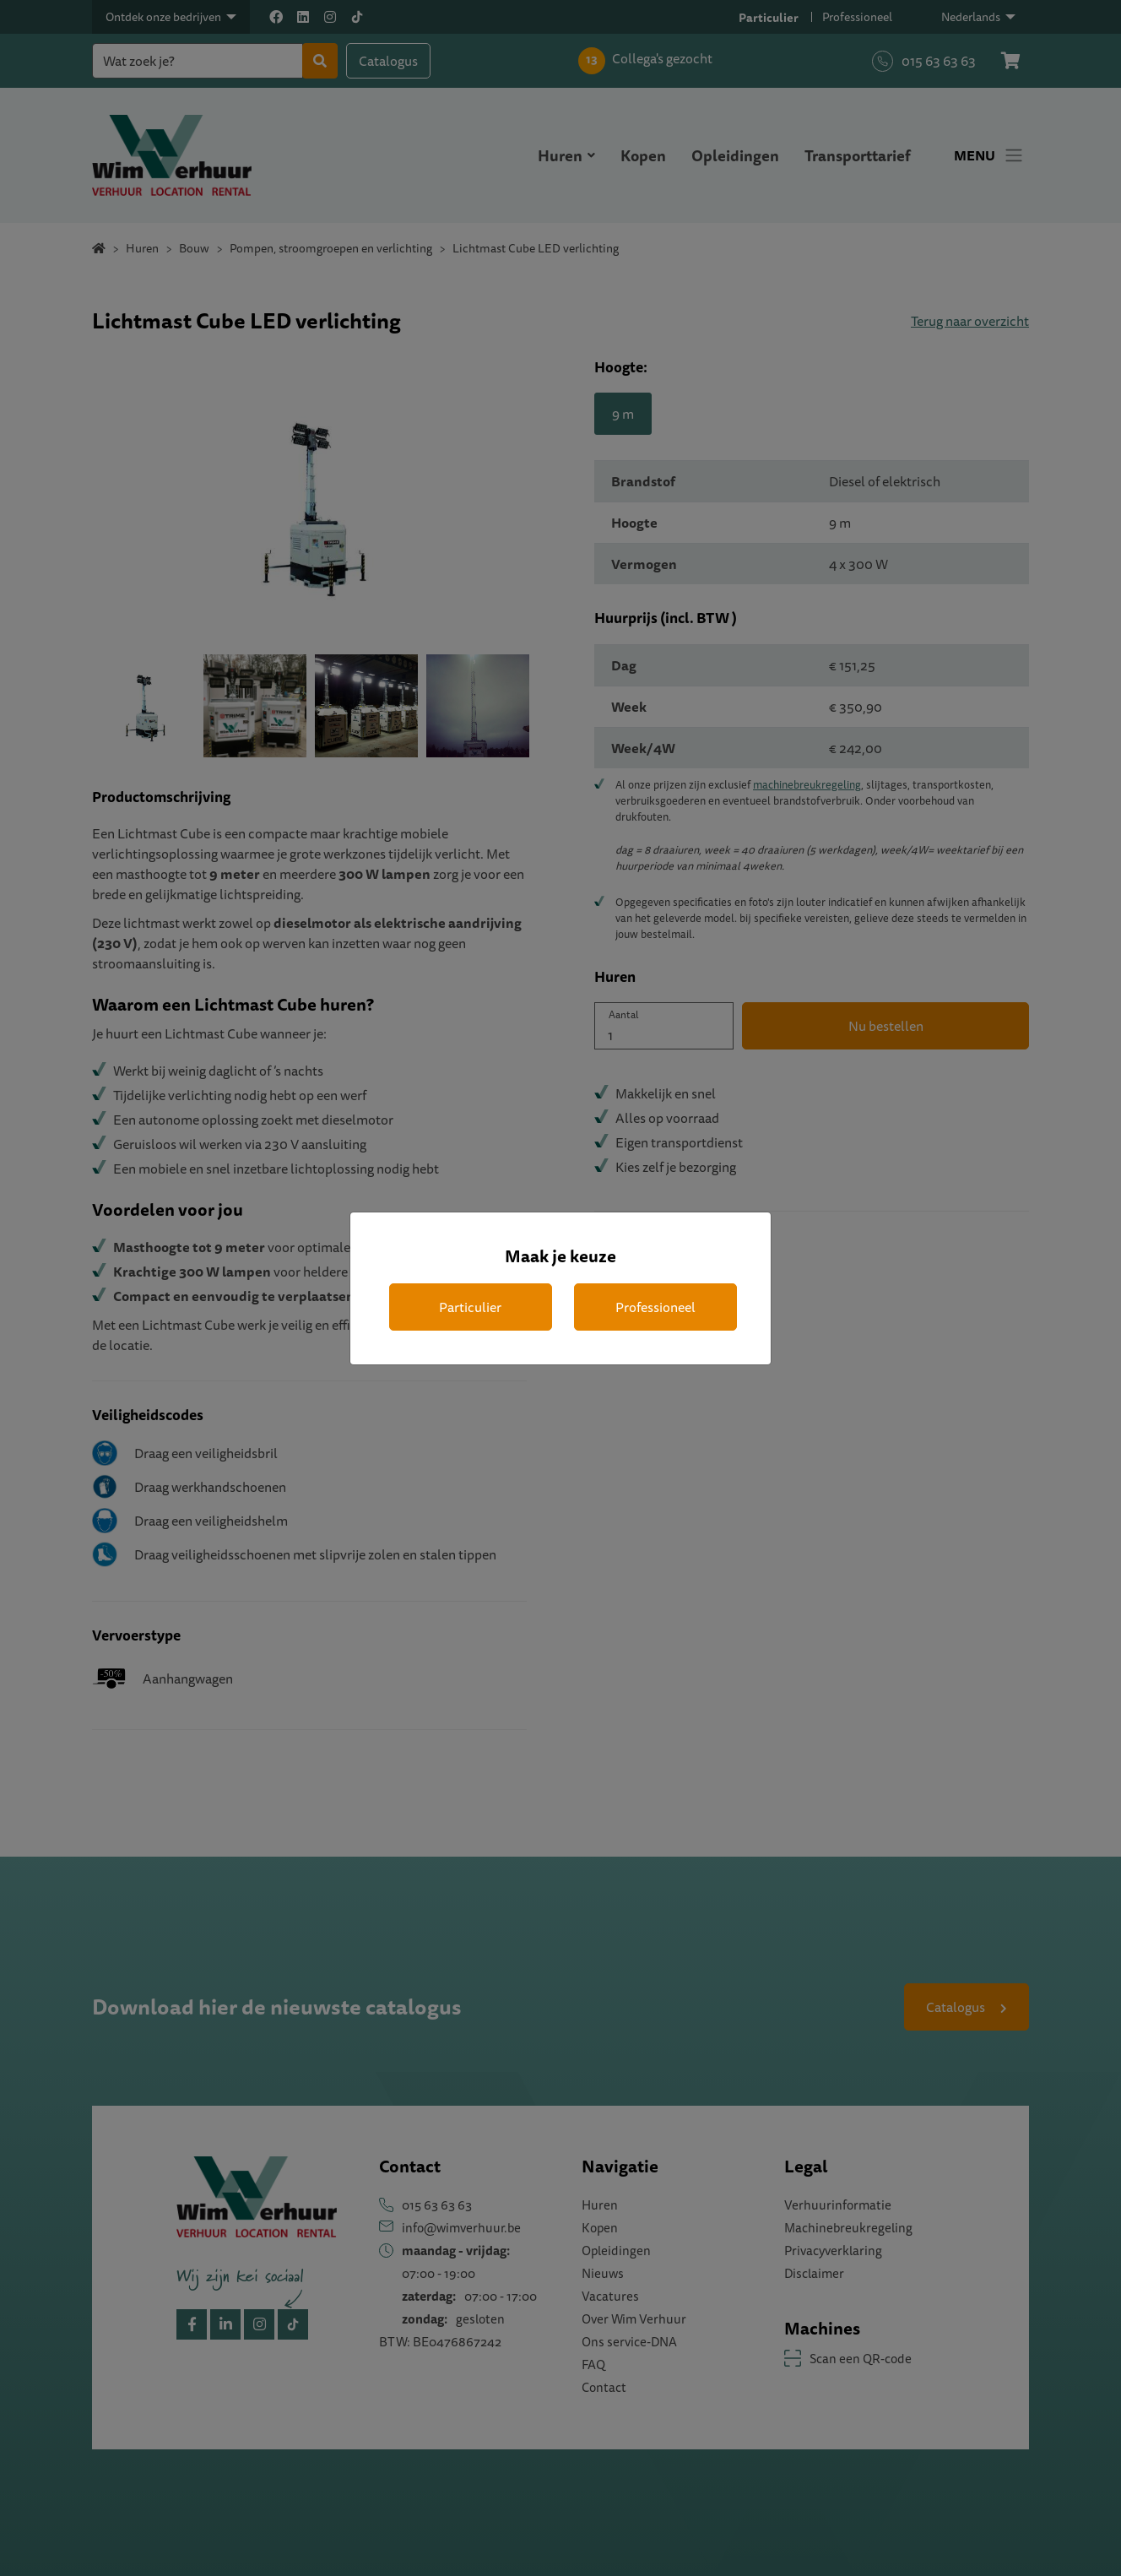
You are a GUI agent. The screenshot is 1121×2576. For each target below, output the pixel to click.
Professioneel (655, 1307)
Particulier (470, 1307)
